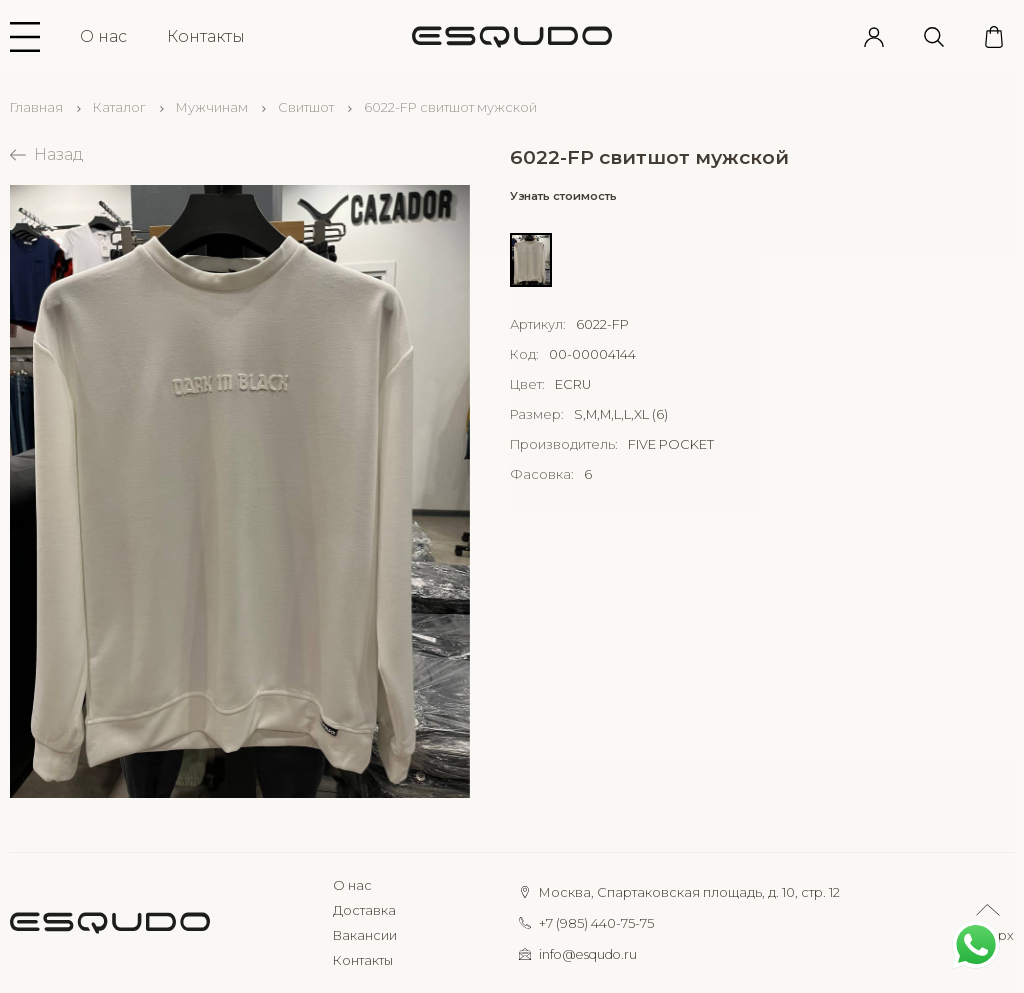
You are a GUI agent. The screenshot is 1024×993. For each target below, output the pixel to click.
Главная (36, 107)
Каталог (119, 107)
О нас (103, 36)
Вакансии (365, 935)
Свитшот (306, 107)
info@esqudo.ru (588, 954)
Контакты (206, 36)
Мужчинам (212, 107)
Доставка (364, 910)
